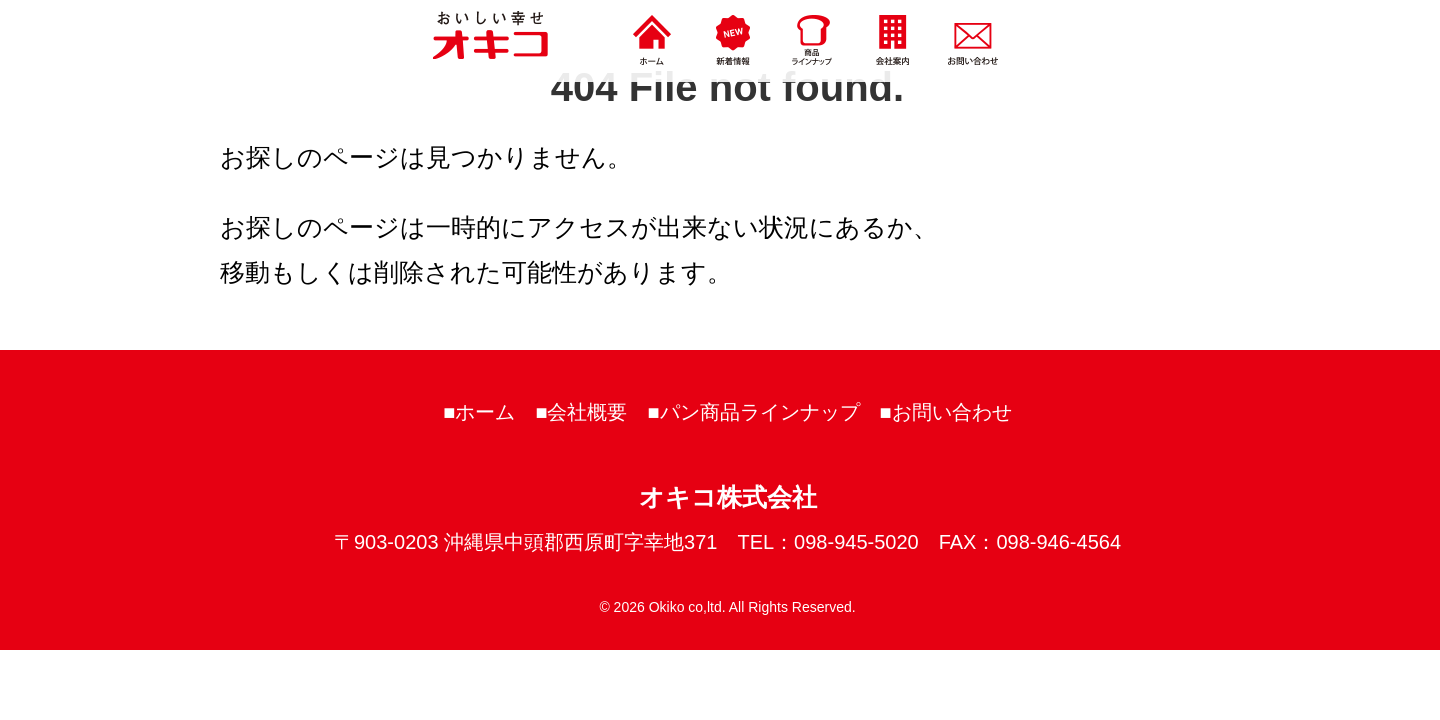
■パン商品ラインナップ (754, 412)
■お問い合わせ (946, 412)
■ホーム (479, 412)
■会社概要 (581, 412)
